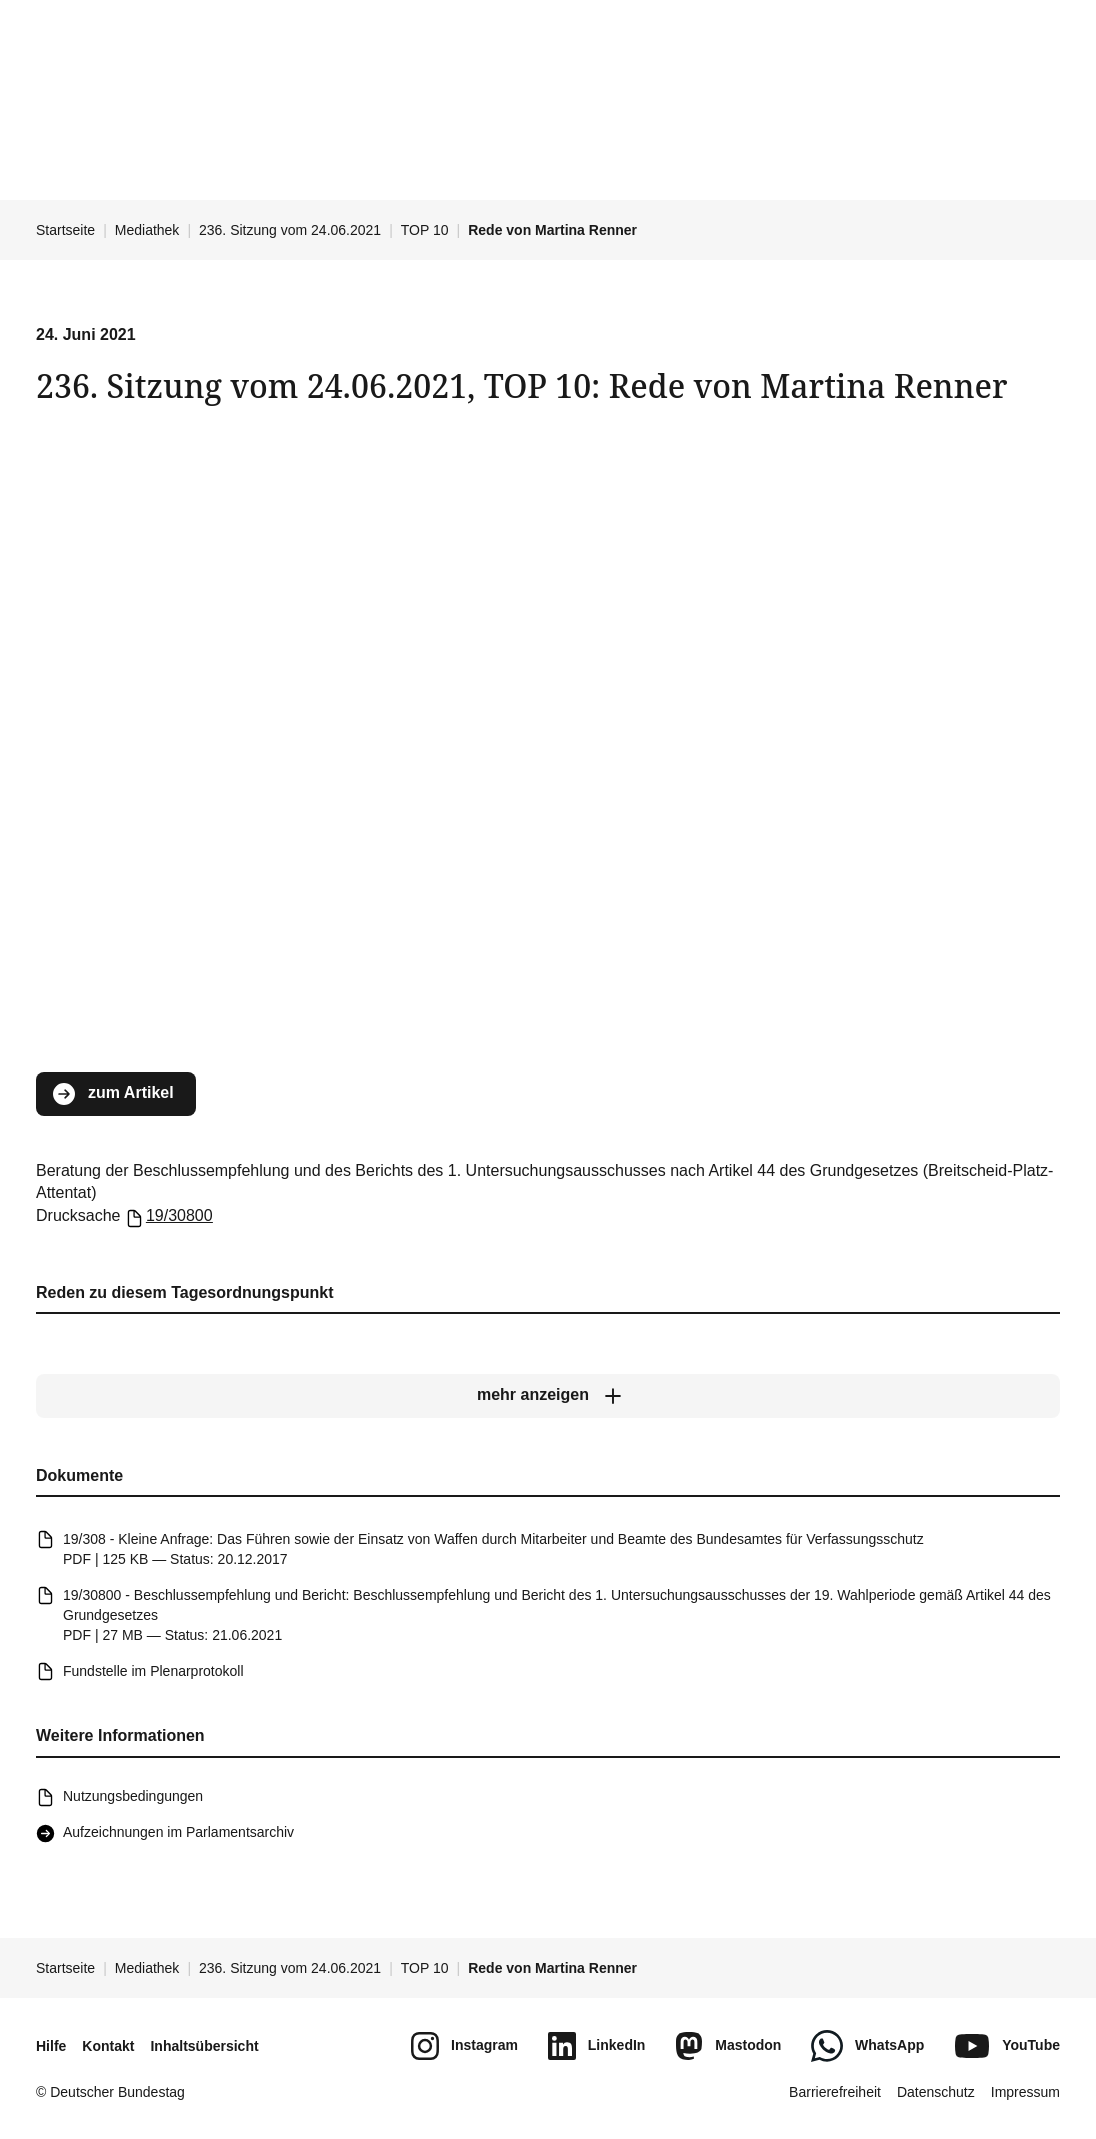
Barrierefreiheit (835, 2092)
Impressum (1025, 2092)
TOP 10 (425, 230)
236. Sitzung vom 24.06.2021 (290, 230)
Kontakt (108, 2046)
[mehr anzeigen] (548, 1396)
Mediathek (147, 230)
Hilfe (51, 2046)
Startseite (65, 230)
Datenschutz (936, 2092)
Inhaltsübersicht (204, 2046)
